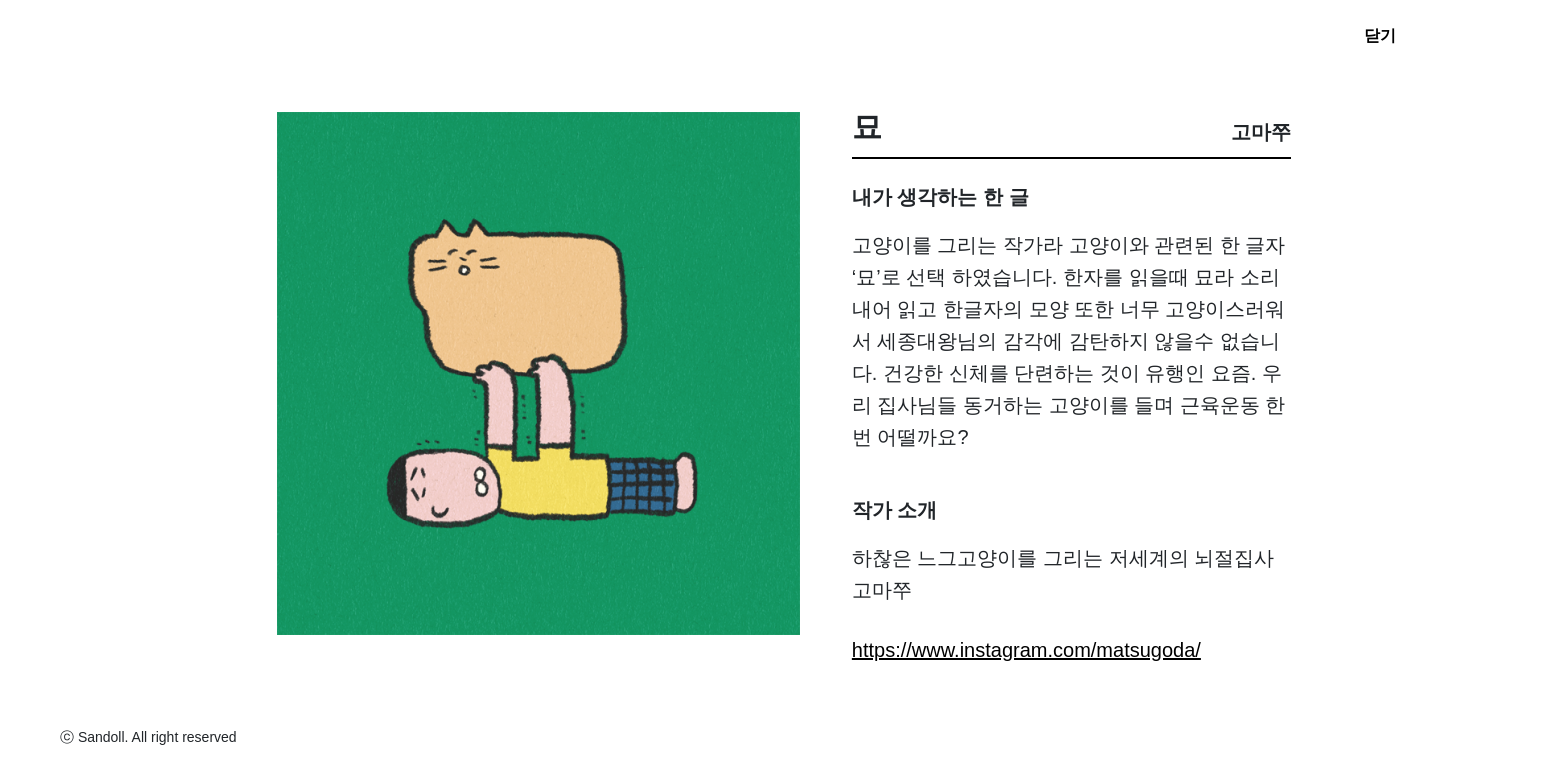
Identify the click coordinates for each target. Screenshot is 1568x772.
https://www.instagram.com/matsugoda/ (1026, 650)
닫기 (1380, 35)
